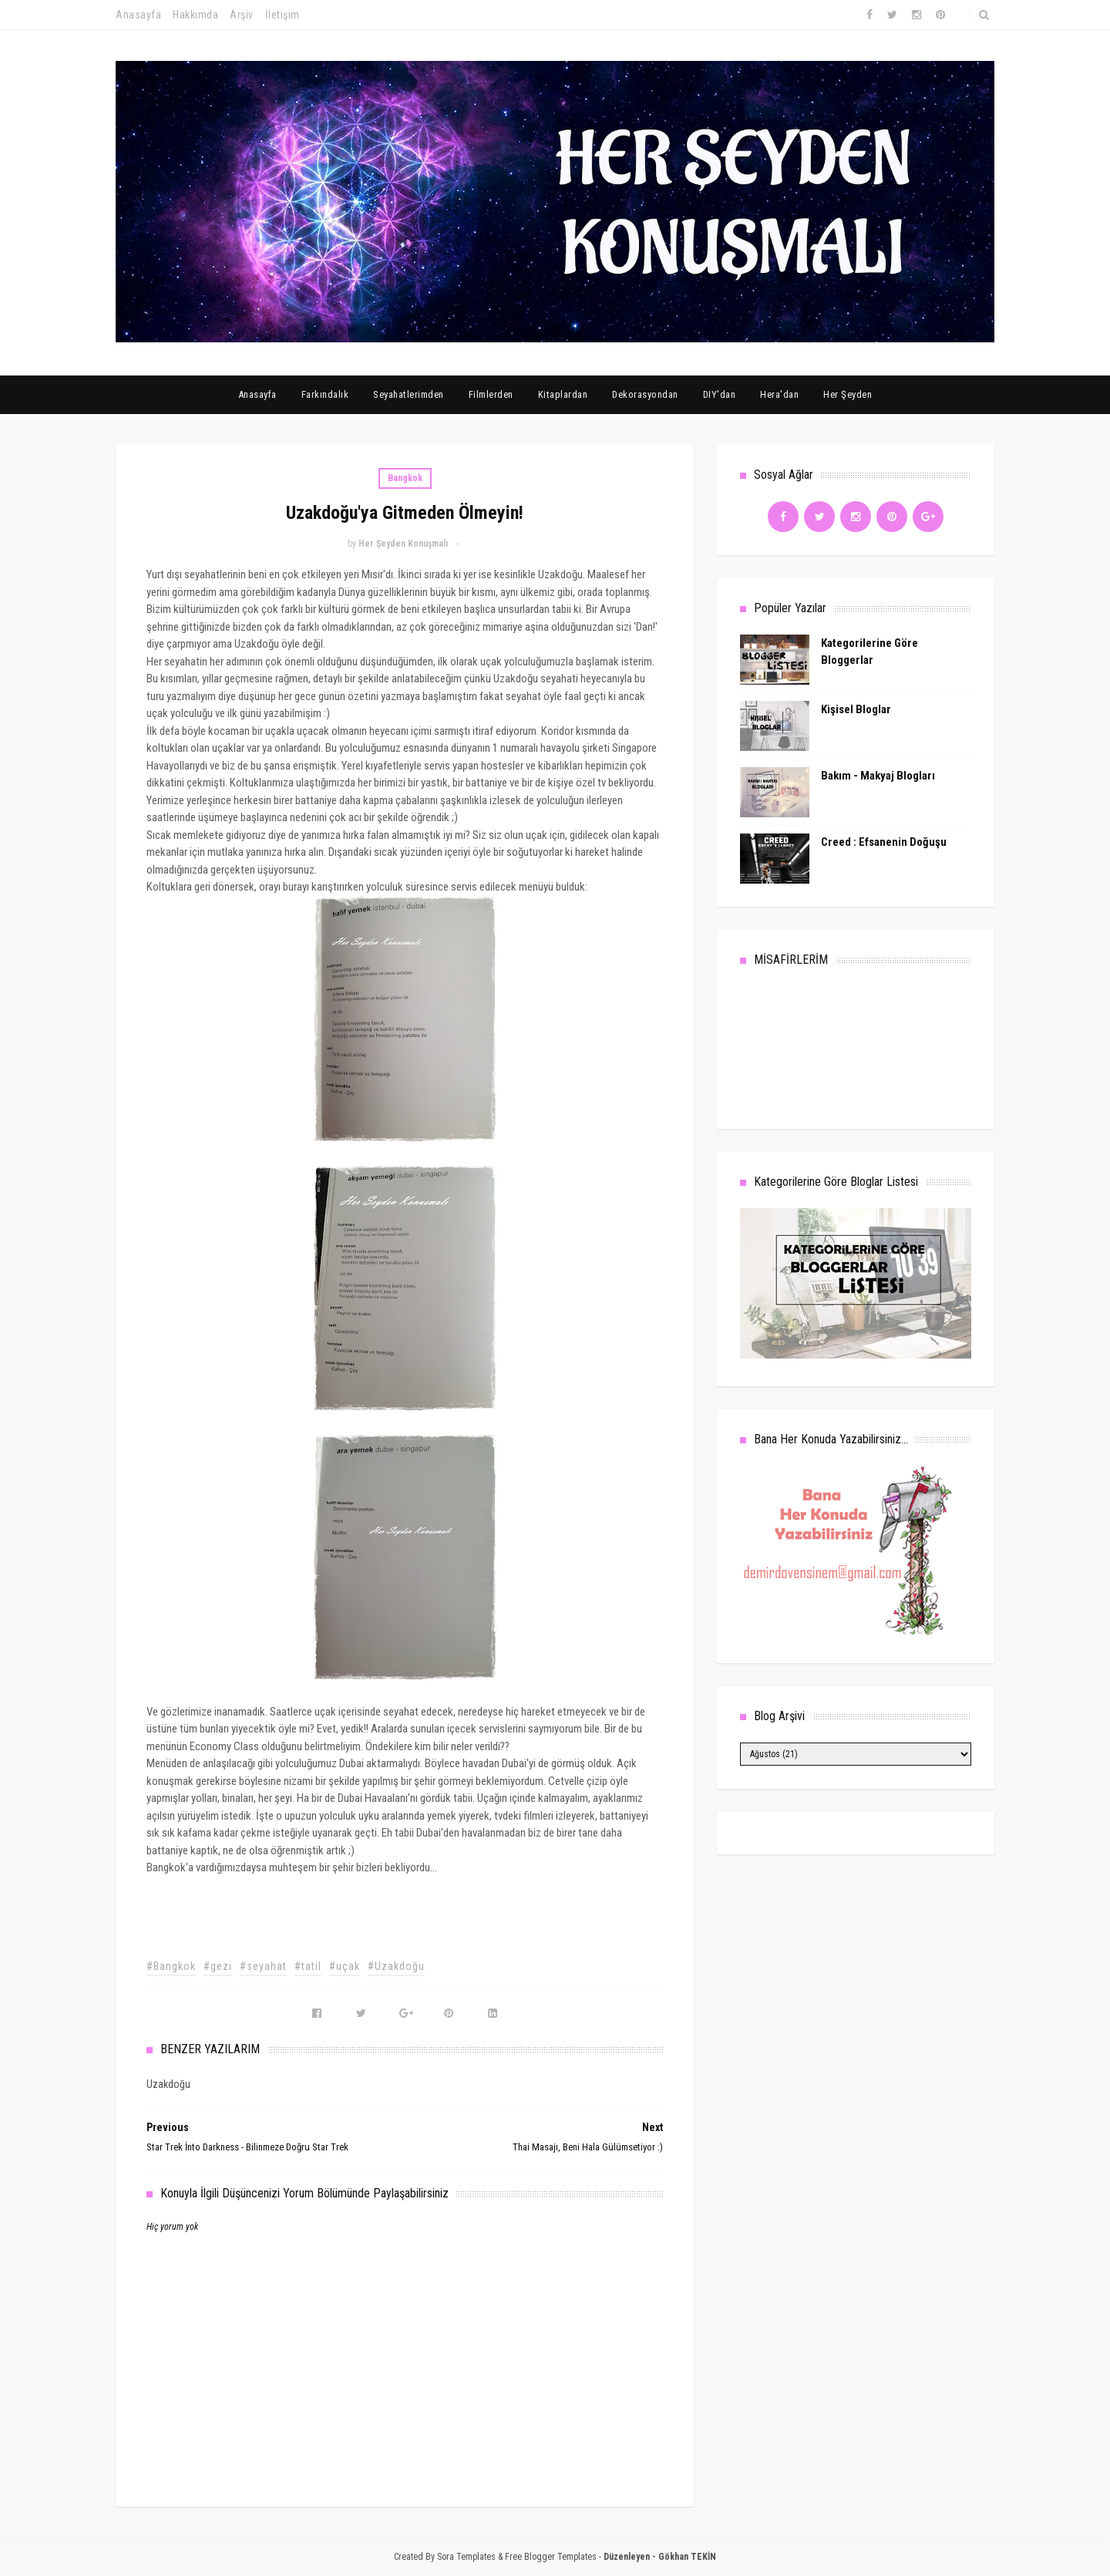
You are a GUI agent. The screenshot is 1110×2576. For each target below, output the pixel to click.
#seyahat (263, 1966)
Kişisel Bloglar (856, 709)
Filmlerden (491, 394)
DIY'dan (719, 394)
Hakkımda (195, 14)
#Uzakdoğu (396, 1966)
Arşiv (242, 14)
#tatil (307, 1966)
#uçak (344, 1966)
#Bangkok (171, 1966)
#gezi (218, 1966)
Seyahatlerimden (408, 394)
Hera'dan (779, 394)
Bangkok (405, 478)
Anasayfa (138, 14)
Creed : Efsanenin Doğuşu (884, 842)
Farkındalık (325, 394)
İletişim (282, 14)
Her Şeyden (847, 394)
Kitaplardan (563, 394)
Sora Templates (466, 2556)
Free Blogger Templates (551, 2556)
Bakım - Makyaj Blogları (878, 776)
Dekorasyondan (645, 394)
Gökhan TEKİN (687, 2556)
